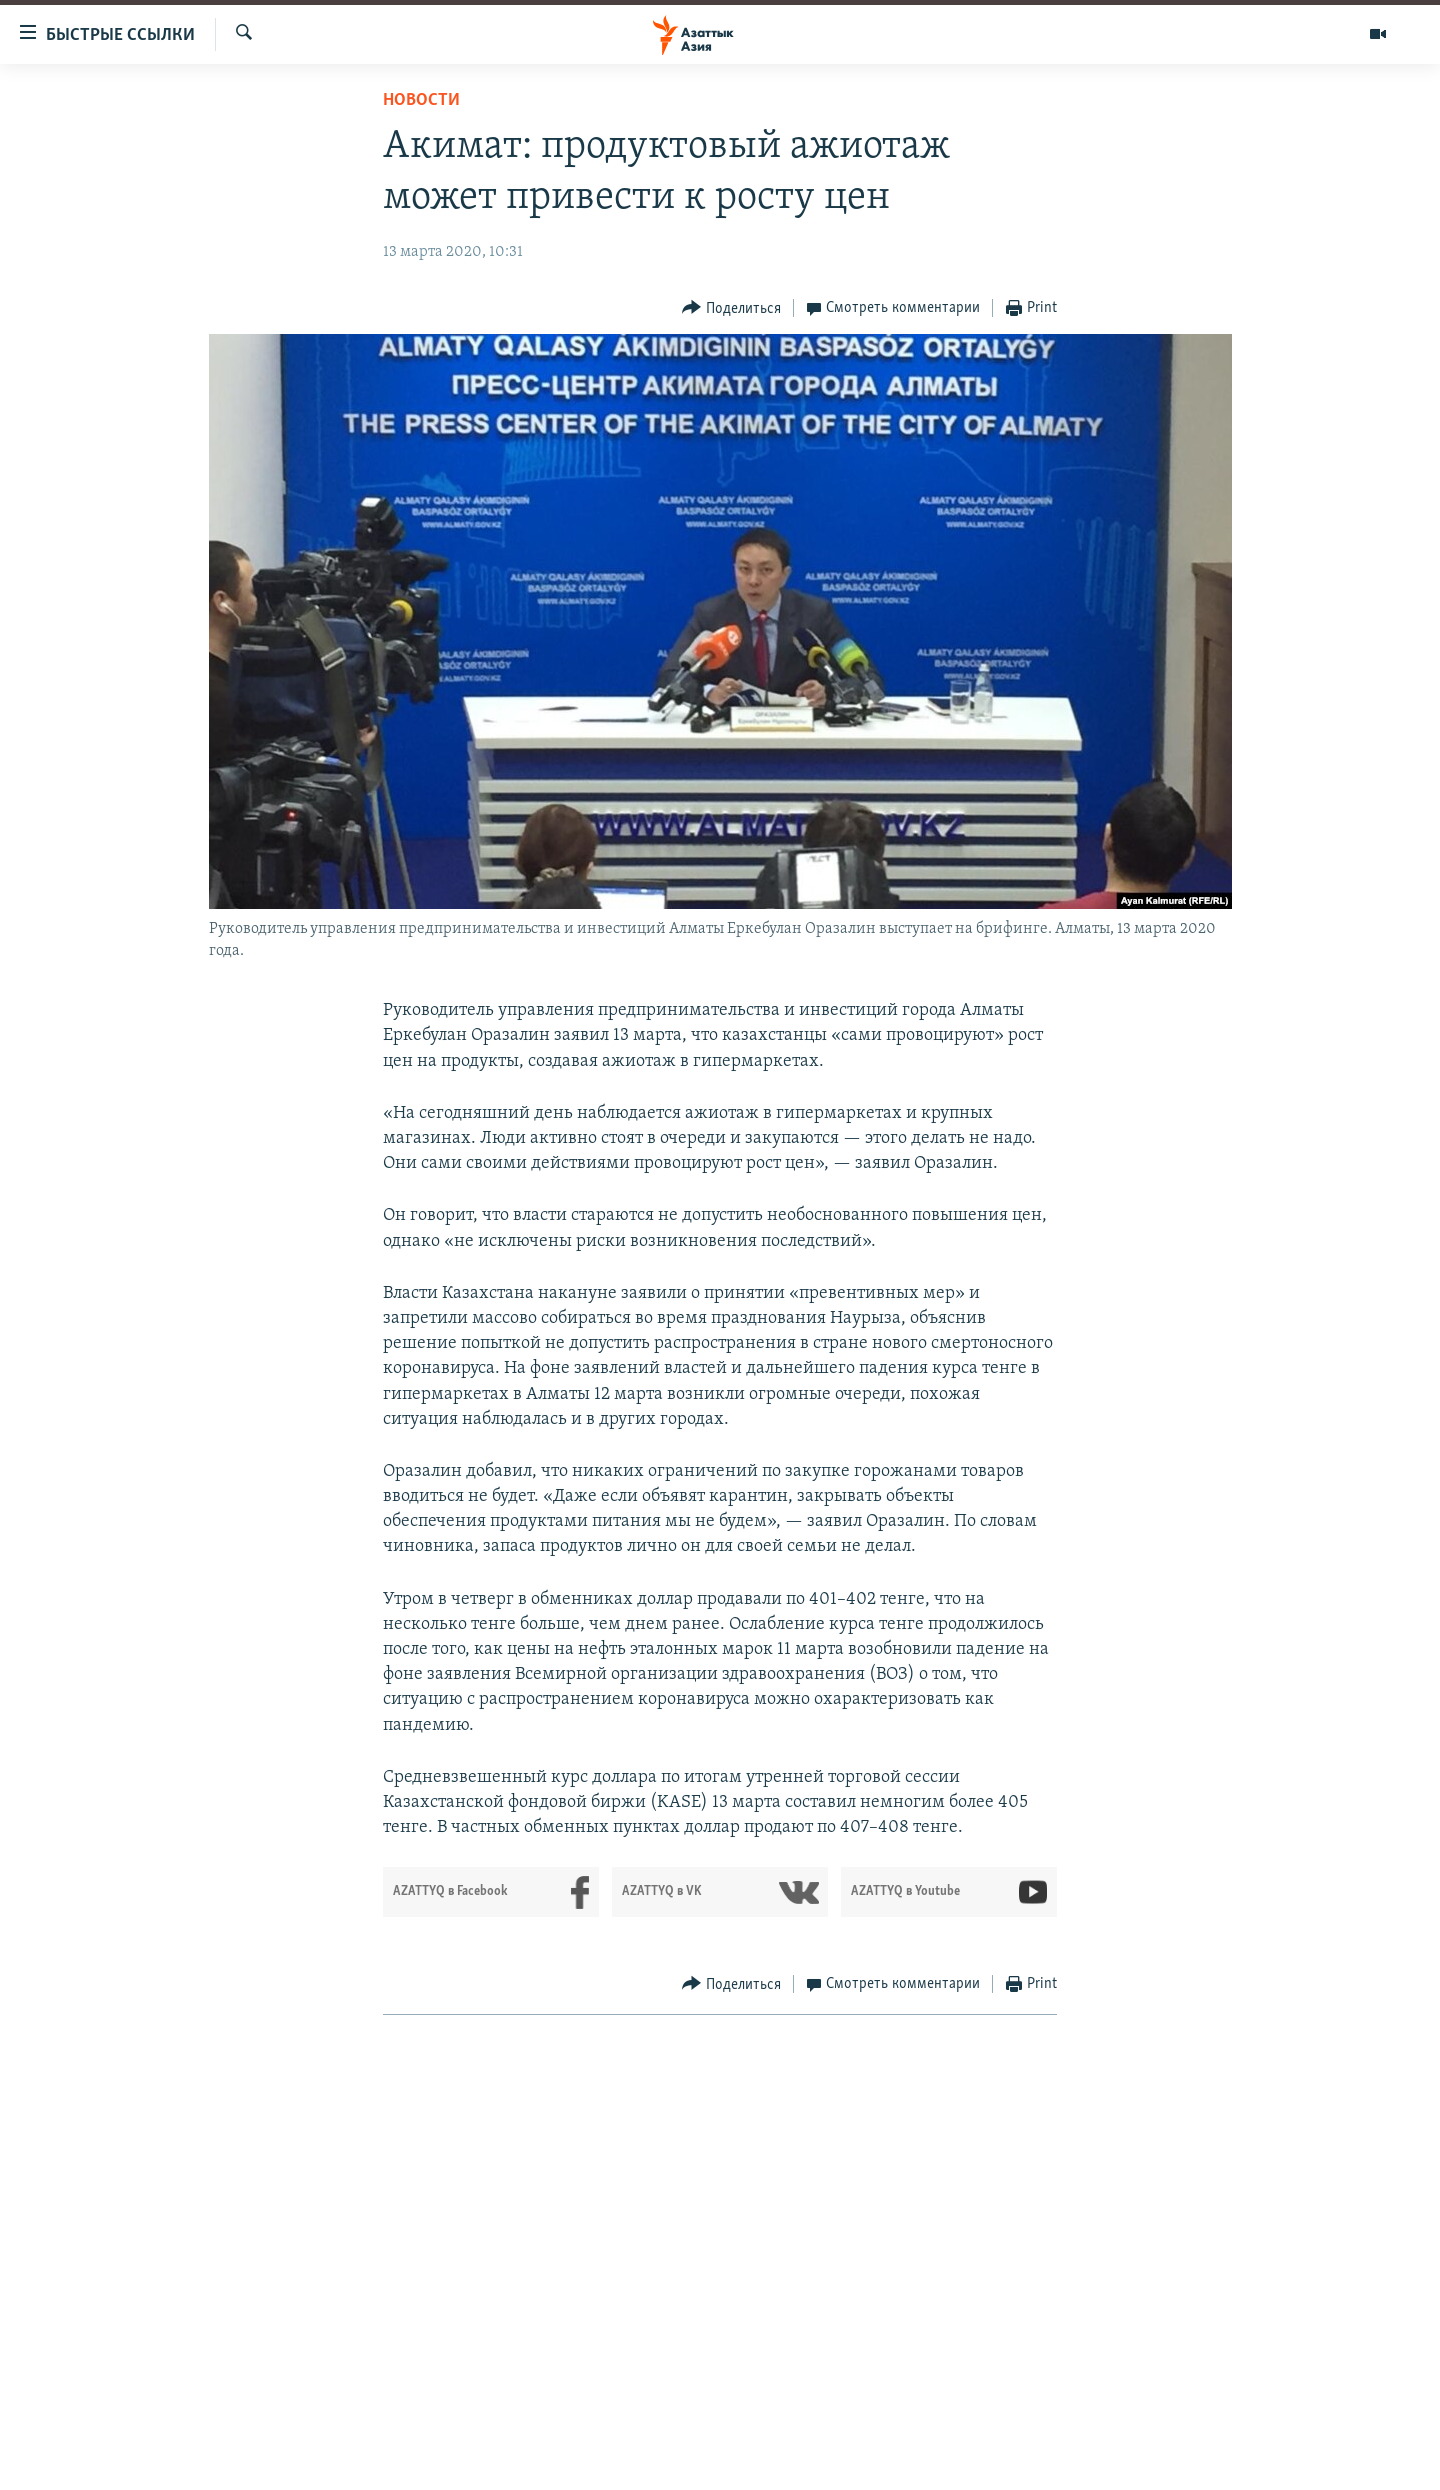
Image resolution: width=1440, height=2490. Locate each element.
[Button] (731, 308)
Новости (421, 100)
